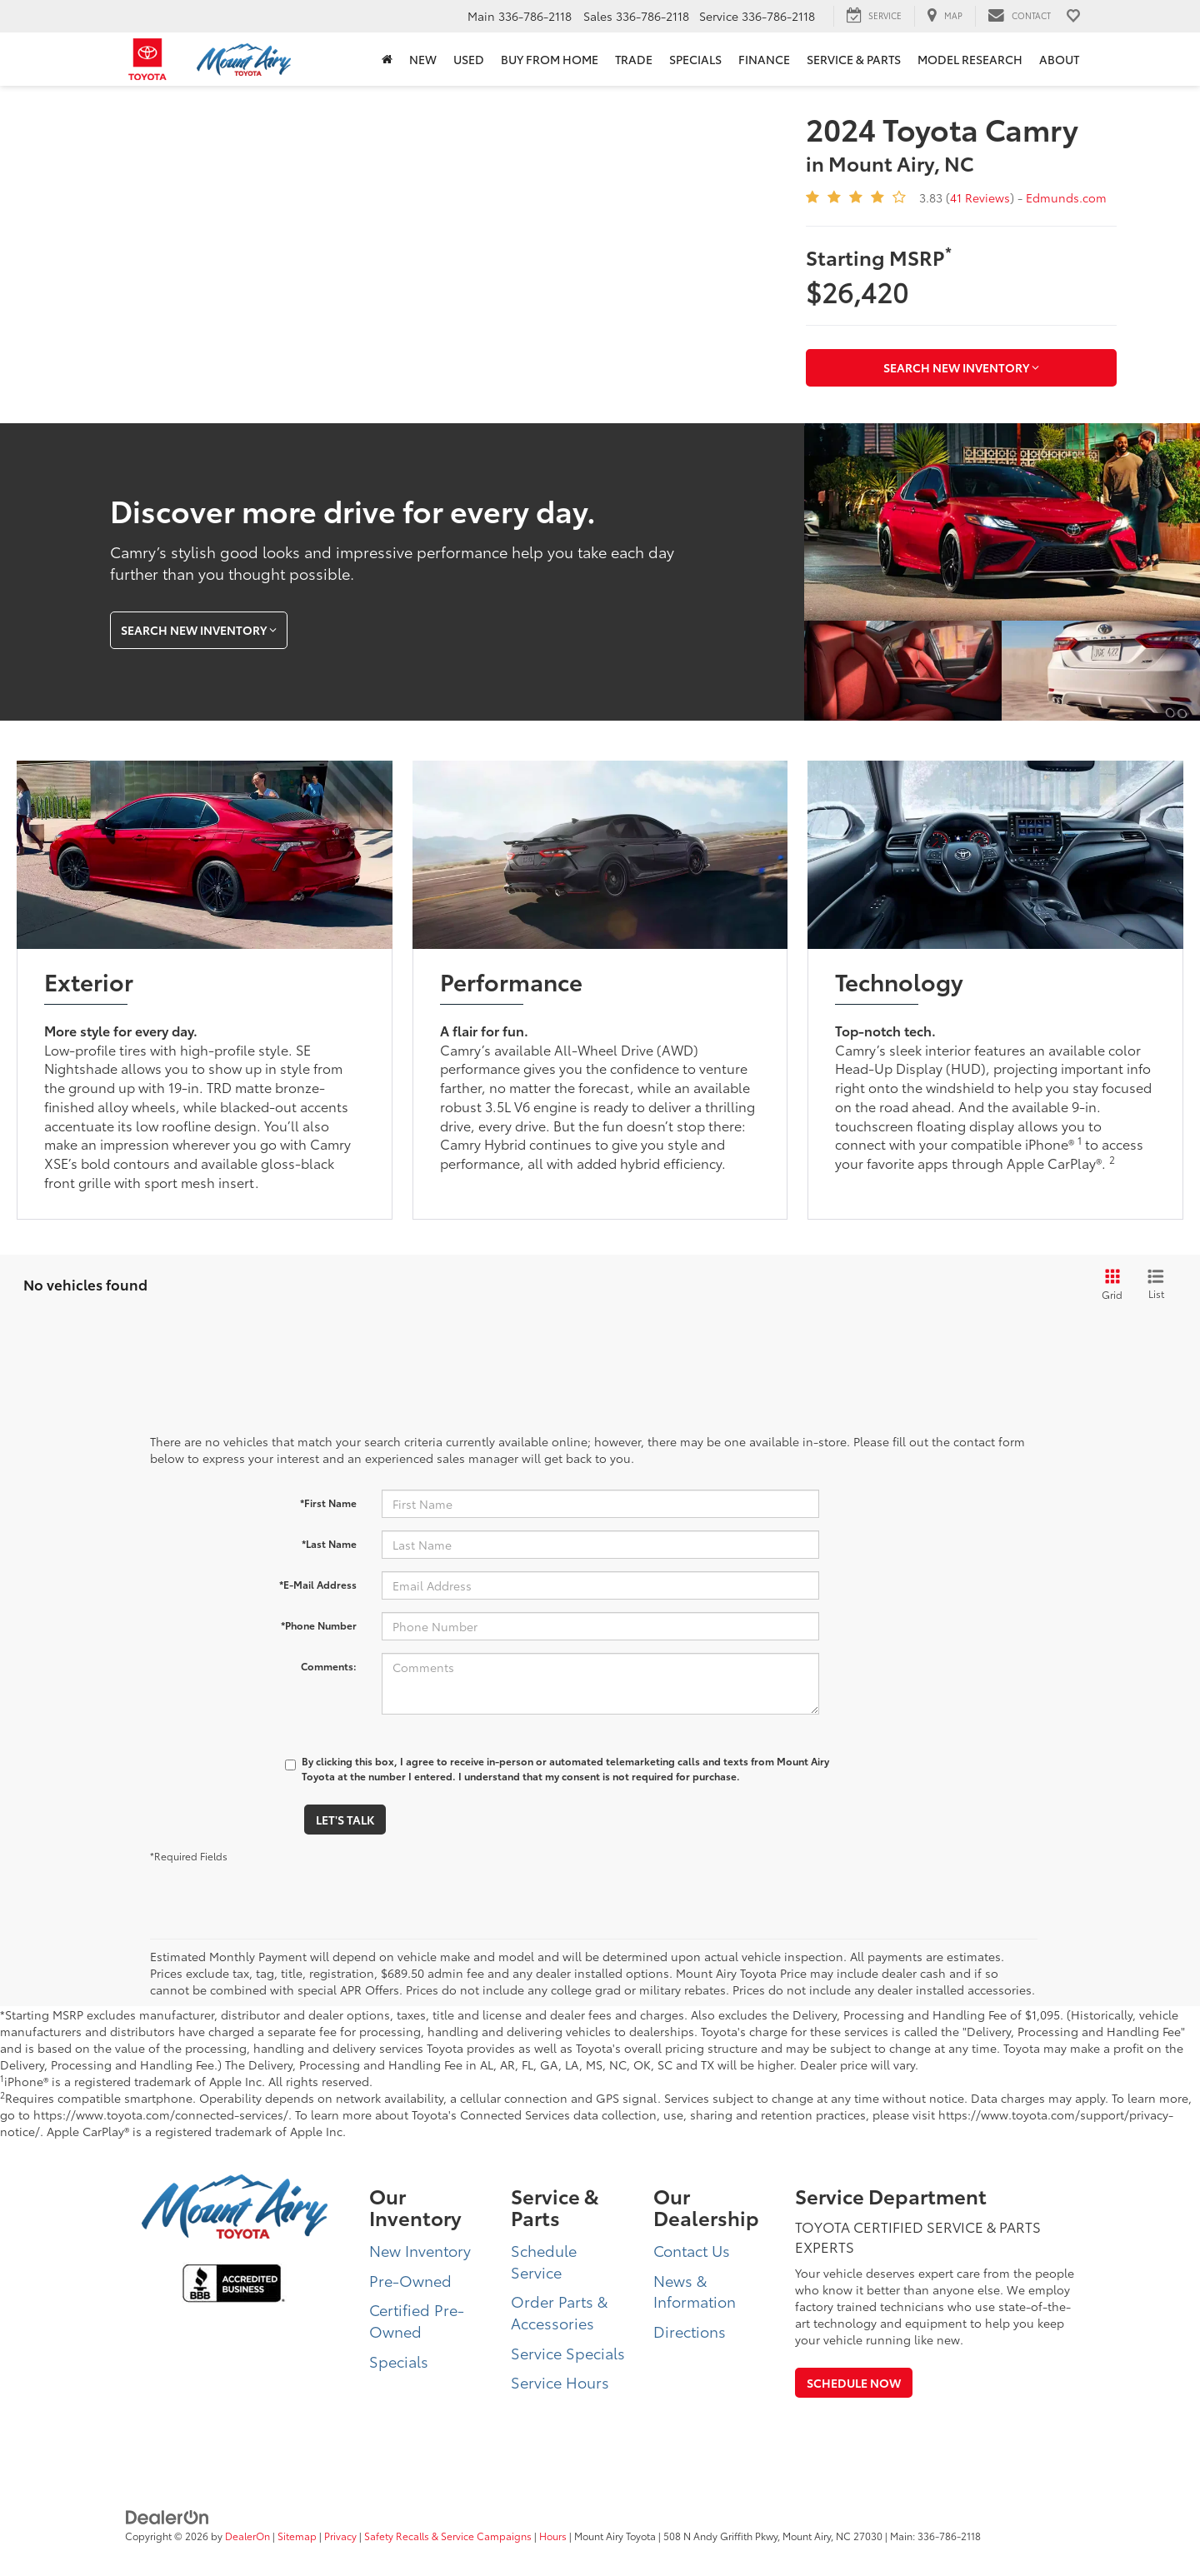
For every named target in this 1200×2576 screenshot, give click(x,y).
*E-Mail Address (318, 1584)
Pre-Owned (410, 2280)
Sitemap (297, 2536)
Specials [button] (695, 59)
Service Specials (568, 2353)
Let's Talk (345, 1819)
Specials (398, 2361)
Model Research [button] (970, 59)
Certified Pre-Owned (416, 2320)
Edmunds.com (1066, 197)
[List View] (1156, 1284)
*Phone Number (319, 1625)
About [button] (1059, 59)
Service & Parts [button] (854, 59)
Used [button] (468, 59)
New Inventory (420, 2250)
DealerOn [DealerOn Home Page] (247, 2536)
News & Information (694, 2291)
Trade (633, 59)
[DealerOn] (167, 2515)
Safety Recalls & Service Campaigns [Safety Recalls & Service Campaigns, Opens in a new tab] (448, 2536)
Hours (553, 2536)
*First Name (328, 1502)
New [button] (423, 59)
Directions (689, 2331)
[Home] (387, 59)
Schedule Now (854, 2382)
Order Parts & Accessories (559, 2312)
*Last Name (329, 1543)
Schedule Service (544, 2261)
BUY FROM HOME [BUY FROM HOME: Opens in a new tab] (549, 59)
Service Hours (560, 2382)
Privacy (340, 2536)
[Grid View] (1109, 1284)
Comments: (329, 1666)
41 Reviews (980, 197)
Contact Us (691, 2250)
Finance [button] (764, 59)
